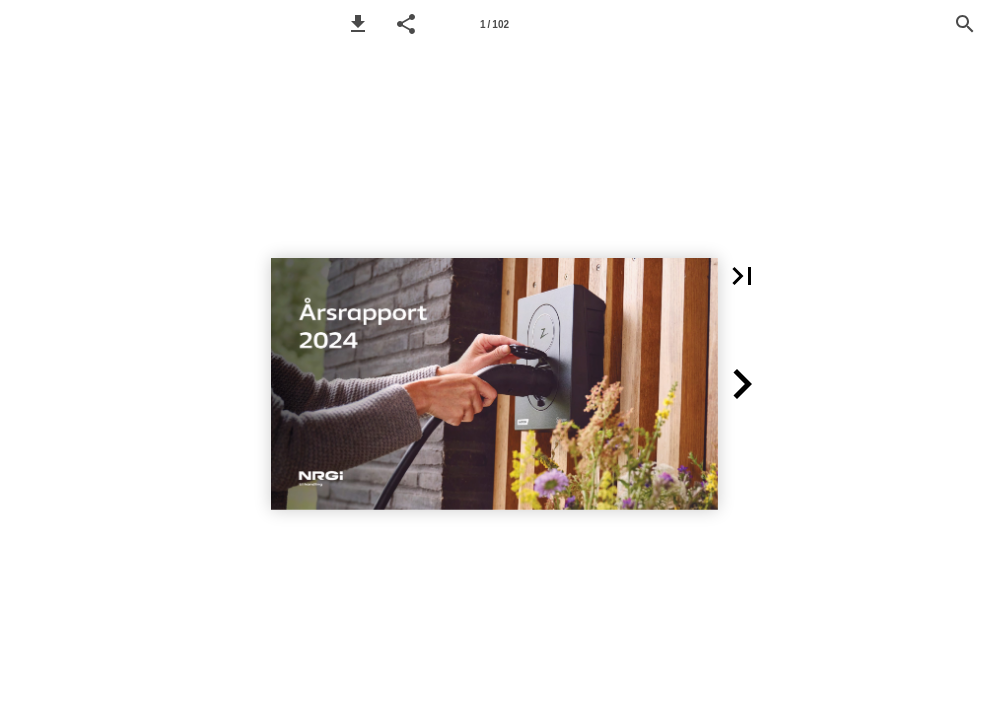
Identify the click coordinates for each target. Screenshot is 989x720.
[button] (358, 24)
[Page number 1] (495, 24)
